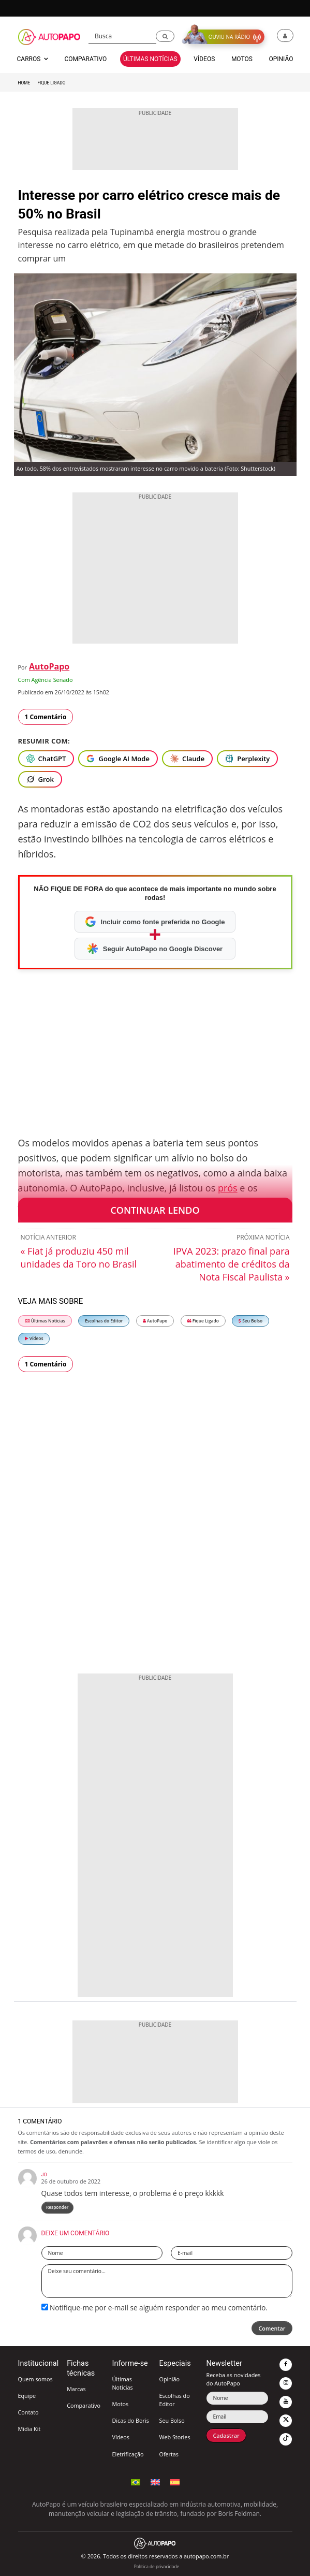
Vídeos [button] (204, 59)
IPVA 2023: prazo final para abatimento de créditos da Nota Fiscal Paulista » (231, 1264)
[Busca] (122, 36)
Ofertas (169, 2454)
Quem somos (35, 2379)
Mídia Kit (29, 2429)
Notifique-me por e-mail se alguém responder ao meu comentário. (154, 2307)
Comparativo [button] (85, 59)
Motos (120, 2404)
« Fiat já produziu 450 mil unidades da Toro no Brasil (79, 1257)
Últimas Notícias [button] (150, 59)
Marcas (76, 2389)
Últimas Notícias (45, 1320)
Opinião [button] (281, 59)
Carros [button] (32, 59)
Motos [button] (242, 59)
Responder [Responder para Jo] (57, 2207)
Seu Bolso (250, 1320)
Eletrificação (127, 2454)
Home (24, 82)
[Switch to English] (155, 2481)
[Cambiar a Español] (175, 2481)
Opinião (169, 2379)
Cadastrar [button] (226, 2435)
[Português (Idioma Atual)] (135, 2481)
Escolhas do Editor (104, 1320)
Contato (28, 2412)
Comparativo (83, 2405)
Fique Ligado (51, 82)
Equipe (27, 2395)
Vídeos (34, 1338)
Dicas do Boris (130, 2420)
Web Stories (174, 2437)
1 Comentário (46, 716)
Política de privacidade (156, 2566)
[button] (165, 36)
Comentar (271, 2328)
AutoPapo (49, 666)
